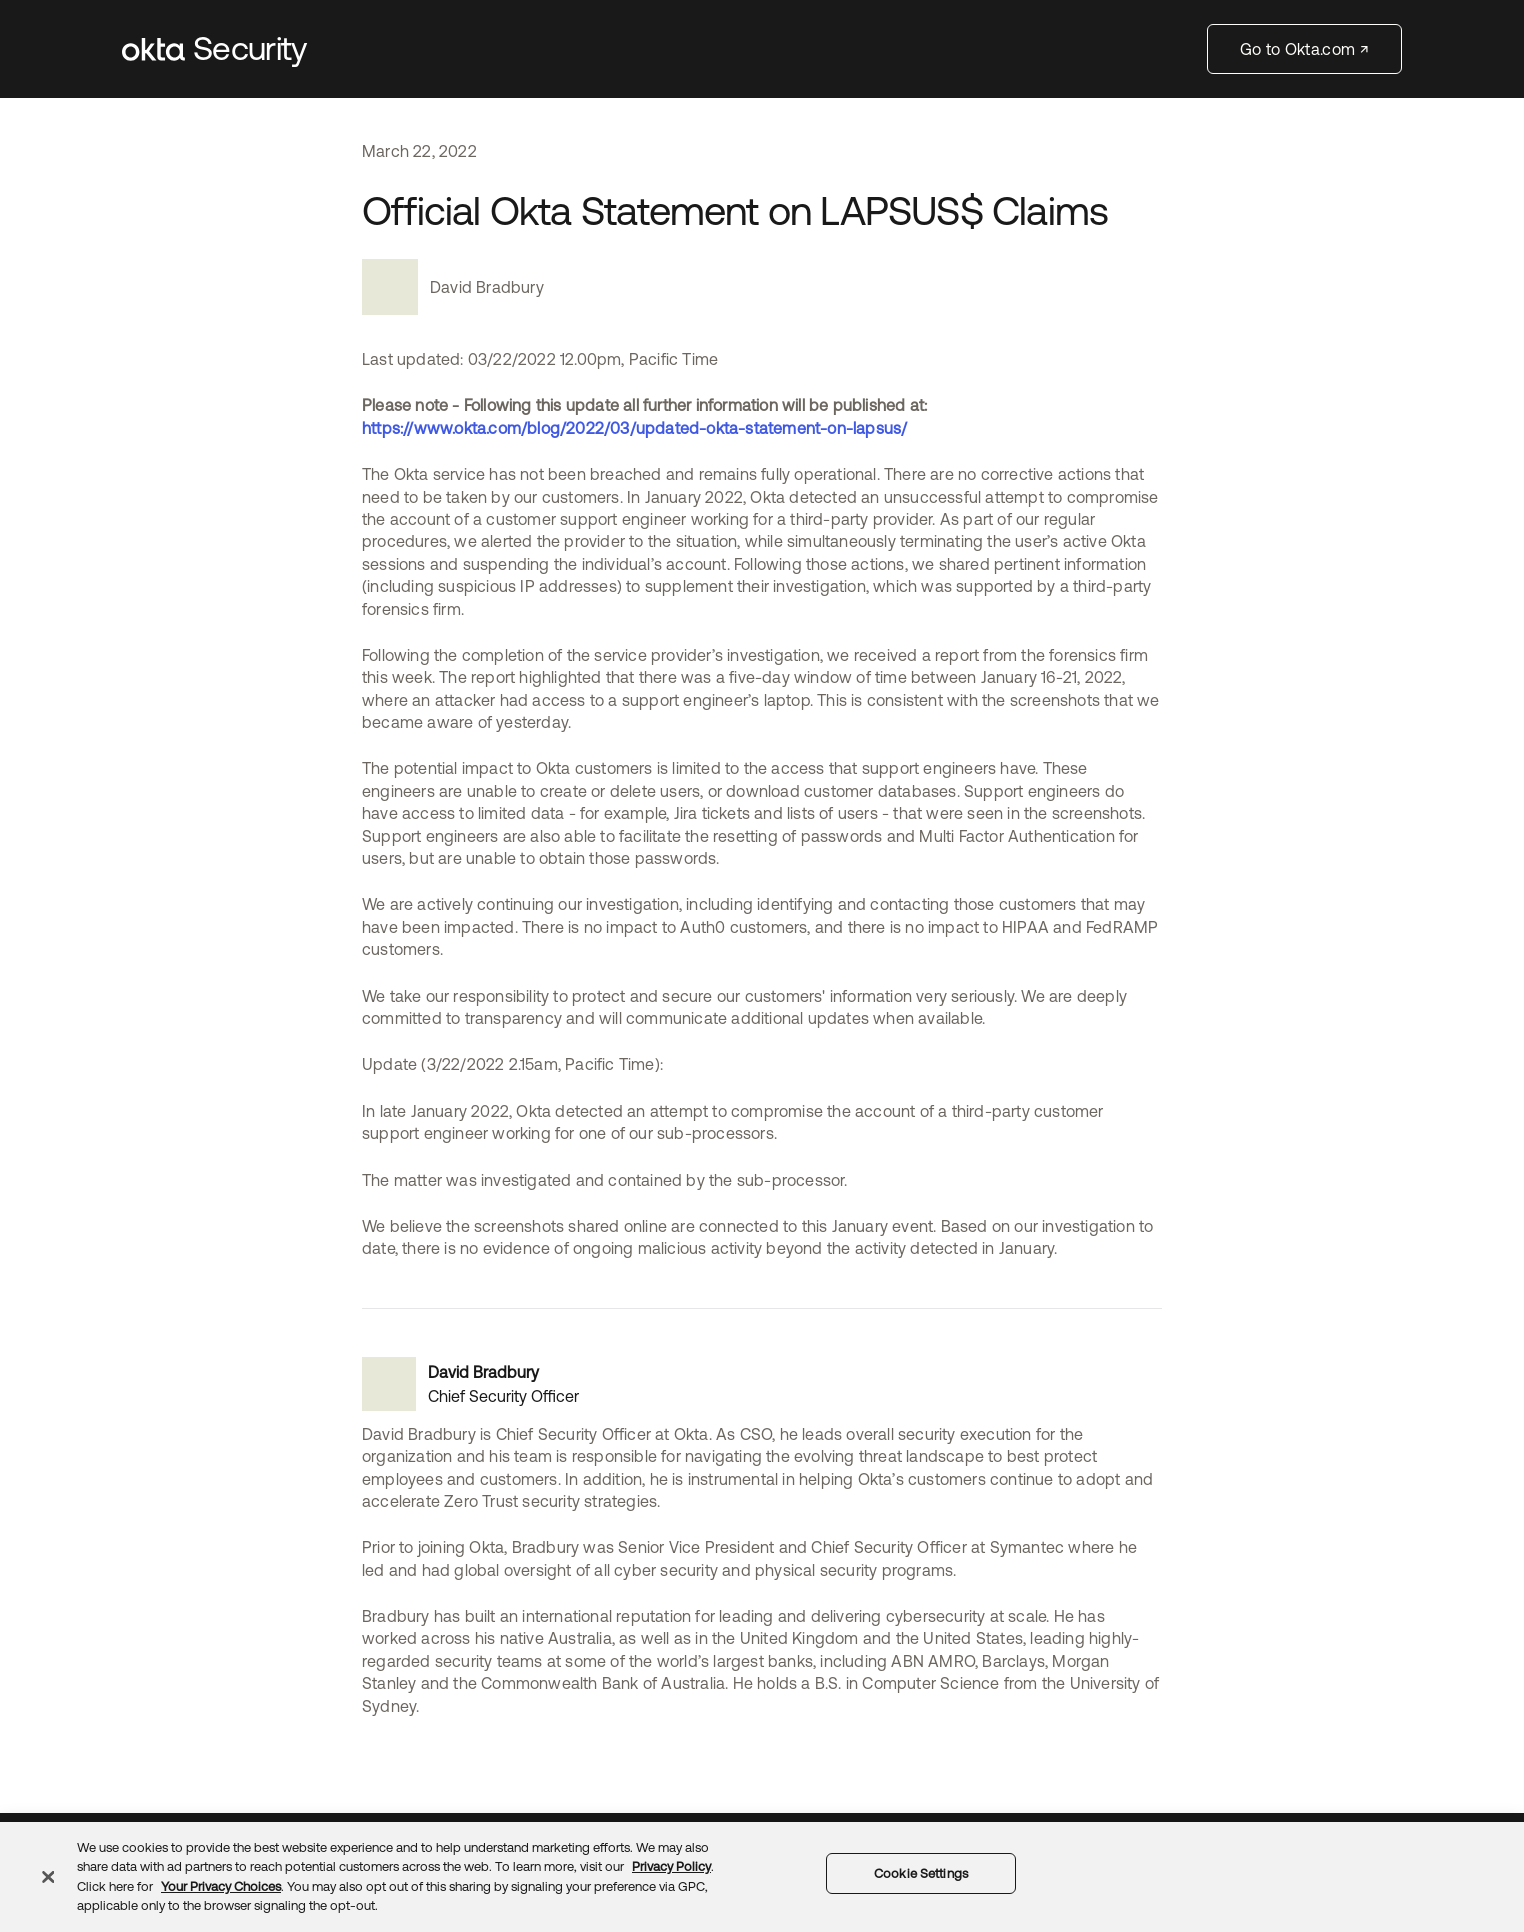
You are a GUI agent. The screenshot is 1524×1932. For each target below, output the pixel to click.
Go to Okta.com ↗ (1304, 49)
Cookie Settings (921, 1873)
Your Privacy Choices (221, 1886)
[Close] (48, 1877)
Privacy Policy (671, 1866)
